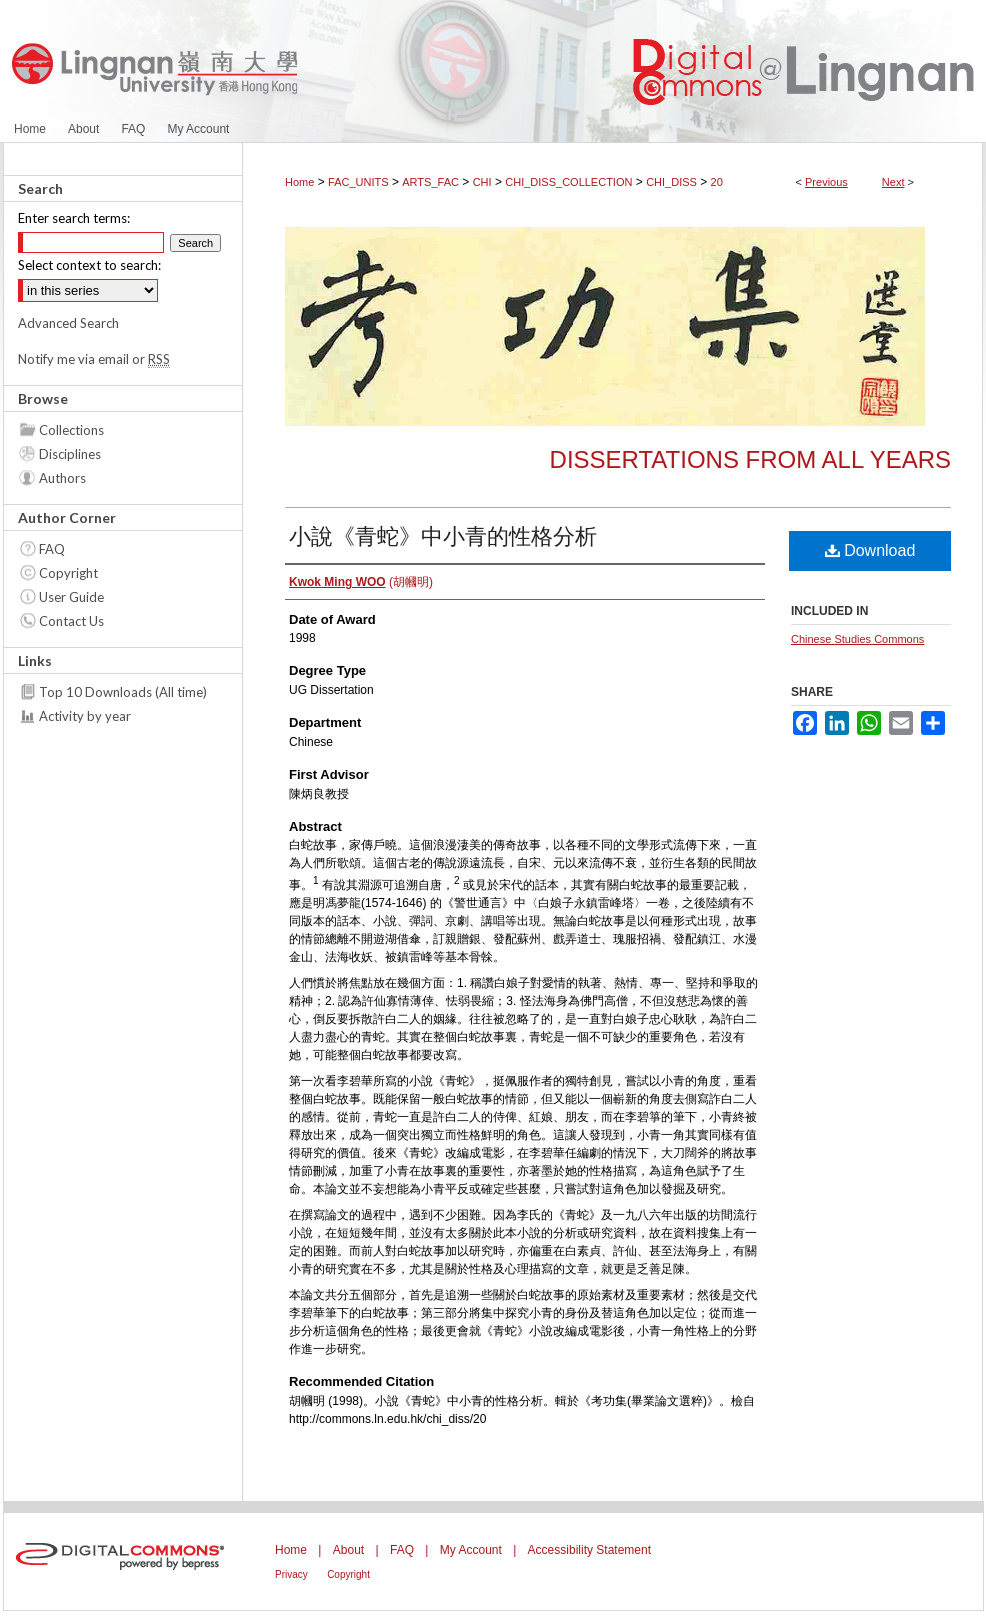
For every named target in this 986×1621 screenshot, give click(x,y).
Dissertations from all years (750, 459)
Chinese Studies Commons (857, 639)
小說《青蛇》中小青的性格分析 (443, 536)
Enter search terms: (74, 218)
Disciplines (70, 454)
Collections (71, 430)
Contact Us (71, 621)
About (348, 1550)
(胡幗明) (361, 582)
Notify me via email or (94, 359)
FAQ (52, 549)
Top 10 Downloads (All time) (123, 692)
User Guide (71, 597)
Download (870, 550)
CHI (482, 182)
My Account (471, 1550)
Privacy (291, 1574)
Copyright (68, 573)
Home (299, 182)
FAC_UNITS (358, 182)
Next (893, 182)
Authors (62, 478)
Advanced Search (68, 323)
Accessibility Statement (589, 1550)
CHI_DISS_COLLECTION (568, 182)
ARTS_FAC (430, 182)
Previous (826, 182)
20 (717, 182)
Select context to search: (89, 265)
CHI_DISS (671, 182)
